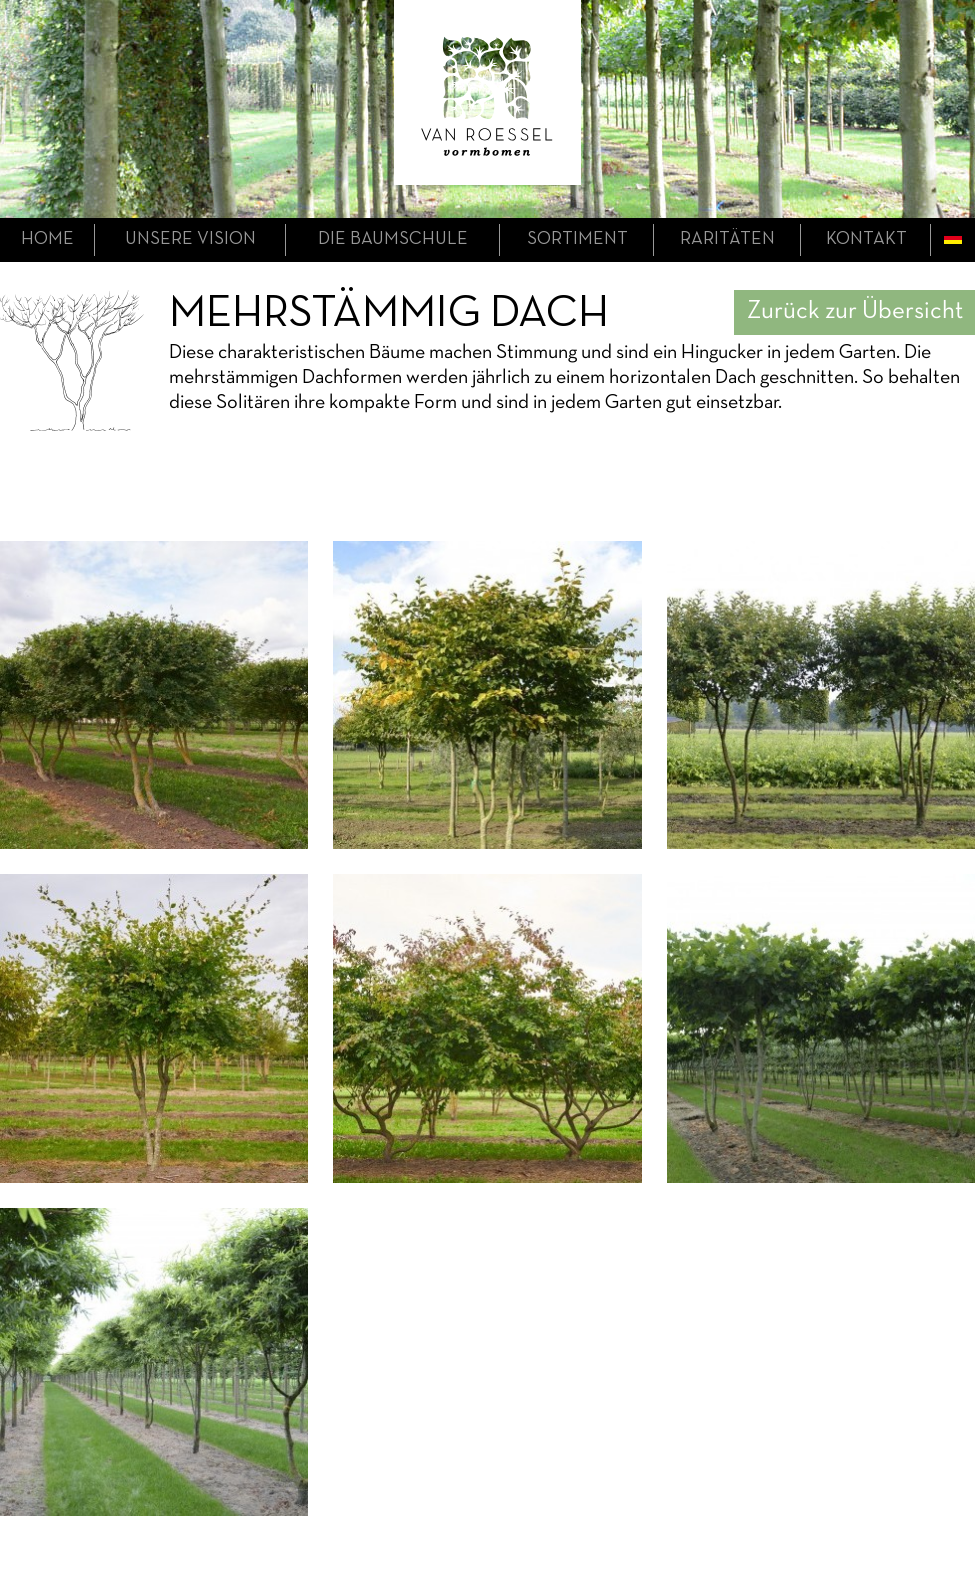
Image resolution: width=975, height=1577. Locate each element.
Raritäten (727, 239)
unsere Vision (190, 239)
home (47, 239)
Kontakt (866, 239)
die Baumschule (393, 239)
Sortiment (577, 239)
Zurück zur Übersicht (855, 311)
